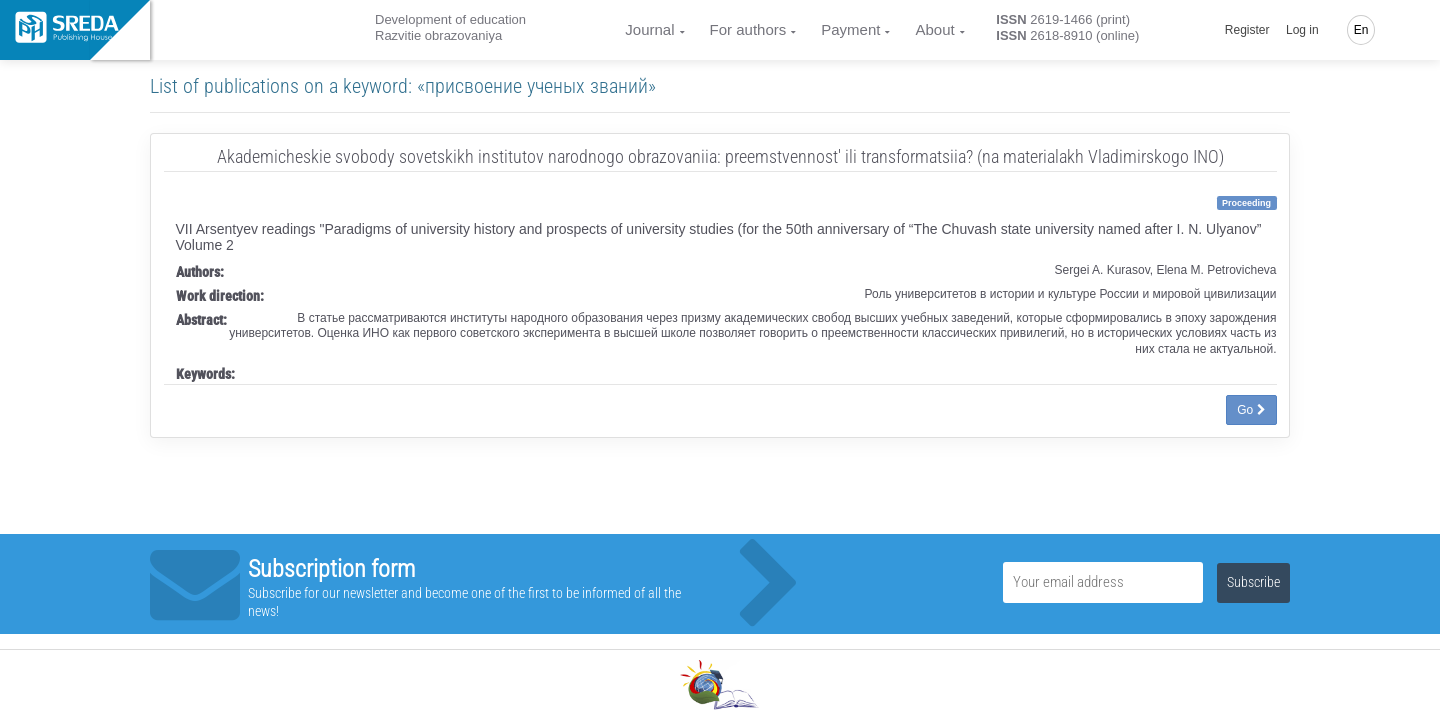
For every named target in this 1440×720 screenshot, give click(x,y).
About (934, 29)
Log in (1302, 30)
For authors (748, 29)
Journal (649, 29)
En (1361, 30)
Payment (850, 29)
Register (1247, 30)
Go (1251, 410)
